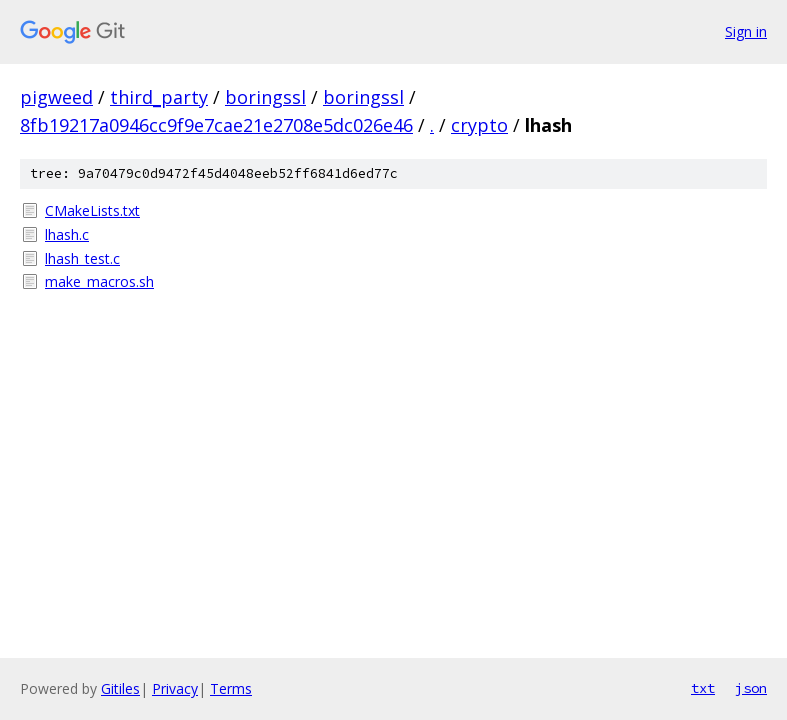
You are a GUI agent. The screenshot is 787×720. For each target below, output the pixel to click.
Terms (231, 688)
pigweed (56, 97)
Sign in (746, 31)
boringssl (265, 97)
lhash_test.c (82, 258)
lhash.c (67, 234)
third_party (159, 97)
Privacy (175, 688)
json (751, 688)
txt (703, 688)
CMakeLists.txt (92, 210)
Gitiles (120, 688)
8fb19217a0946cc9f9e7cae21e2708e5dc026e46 (216, 125)
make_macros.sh (99, 281)
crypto (479, 125)
